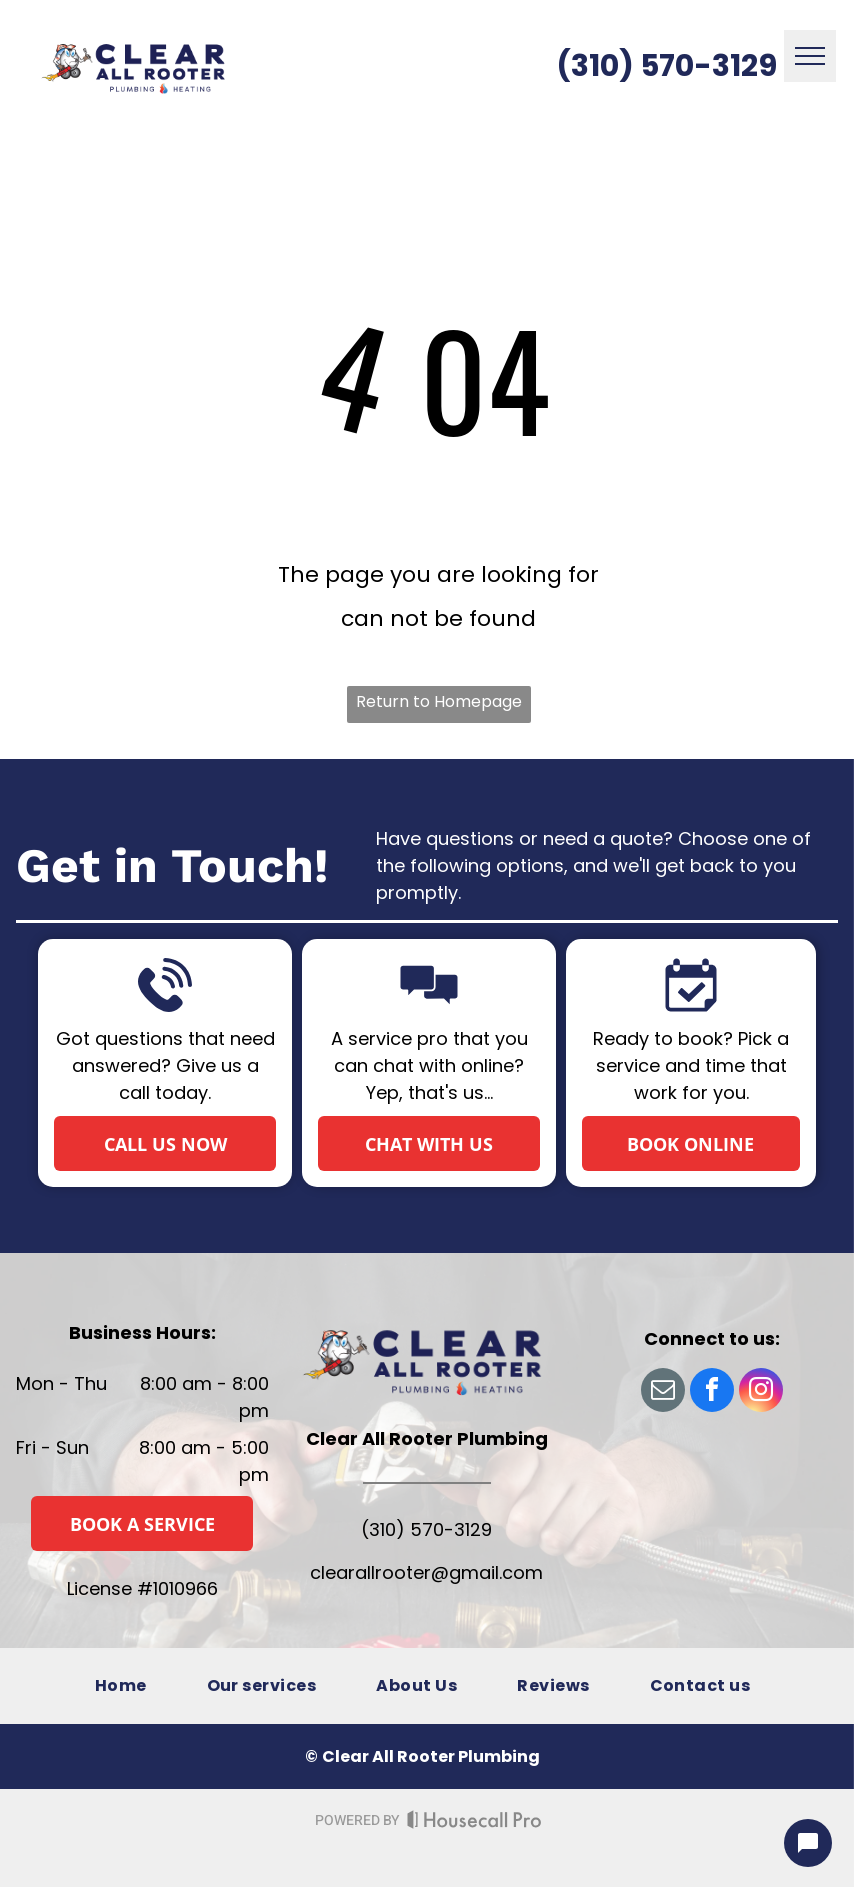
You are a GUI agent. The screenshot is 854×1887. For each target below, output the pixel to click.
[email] (663, 1392)
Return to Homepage (439, 701)
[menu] (810, 56)
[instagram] (761, 1392)
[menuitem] (121, 1685)
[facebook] (712, 1392)
